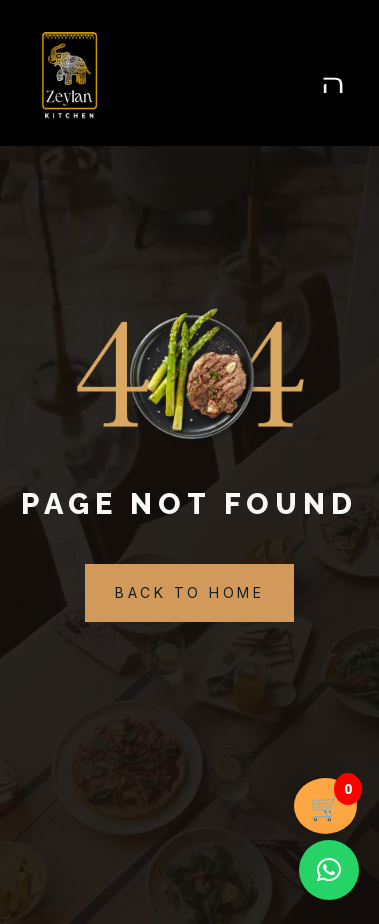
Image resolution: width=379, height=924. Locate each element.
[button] (329, 870)
